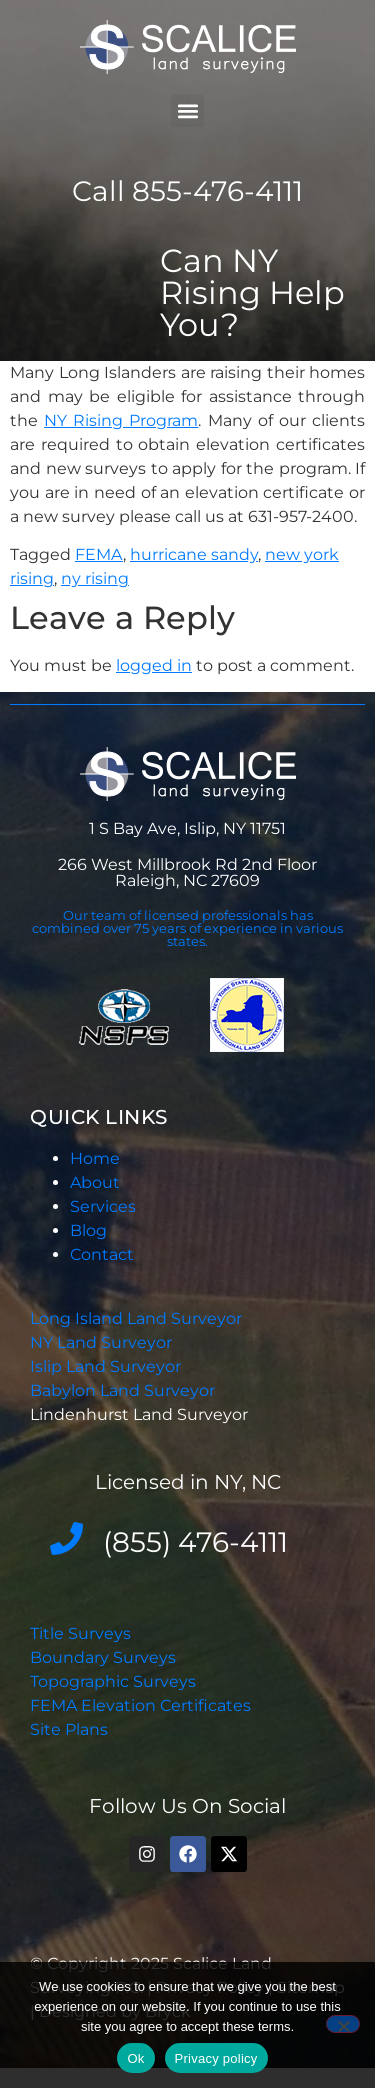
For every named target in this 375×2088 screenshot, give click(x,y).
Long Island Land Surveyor (136, 1318)
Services (103, 1206)
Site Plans (69, 1729)
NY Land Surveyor (103, 1342)
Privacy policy (216, 2058)
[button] (187, 110)
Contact (102, 1254)
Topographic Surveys (113, 1681)
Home (95, 1158)
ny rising (95, 578)
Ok (135, 2058)
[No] (343, 2024)
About (95, 1182)
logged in (154, 665)
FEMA (99, 554)
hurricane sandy (194, 554)
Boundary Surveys (103, 1657)
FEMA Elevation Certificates (140, 1705)
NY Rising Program (121, 420)
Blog (88, 1230)
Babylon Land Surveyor (124, 1390)
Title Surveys (80, 1633)
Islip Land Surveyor (107, 1366)
